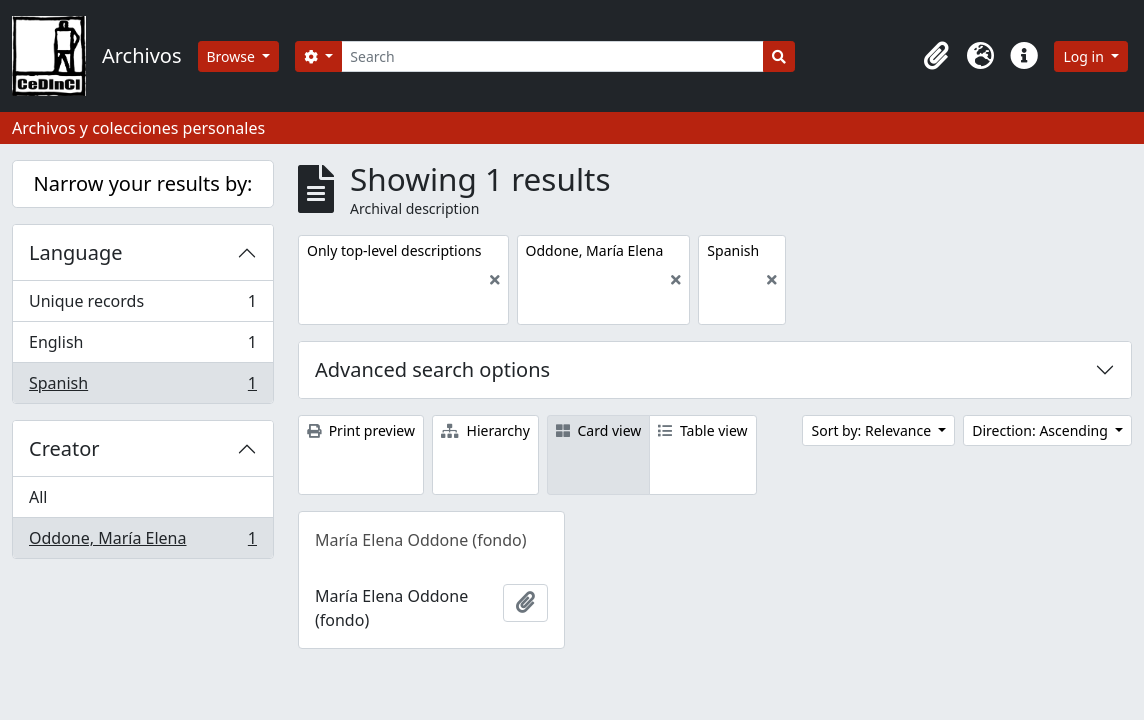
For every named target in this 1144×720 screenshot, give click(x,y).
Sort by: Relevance (872, 430)
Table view (702, 430)
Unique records (142, 305)
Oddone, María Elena (142, 542)
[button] (936, 56)
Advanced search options (432, 369)
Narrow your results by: (143, 183)
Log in (1085, 56)
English (142, 346)
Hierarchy (485, 430)
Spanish (142, 387)
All (38, 497)
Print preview (361, 430)
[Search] (552, 56)
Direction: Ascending (1041, 430)
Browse (233, 56)
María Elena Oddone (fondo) (421, 540)
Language (76, 252)
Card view (598, 430)
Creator (64, 448)
